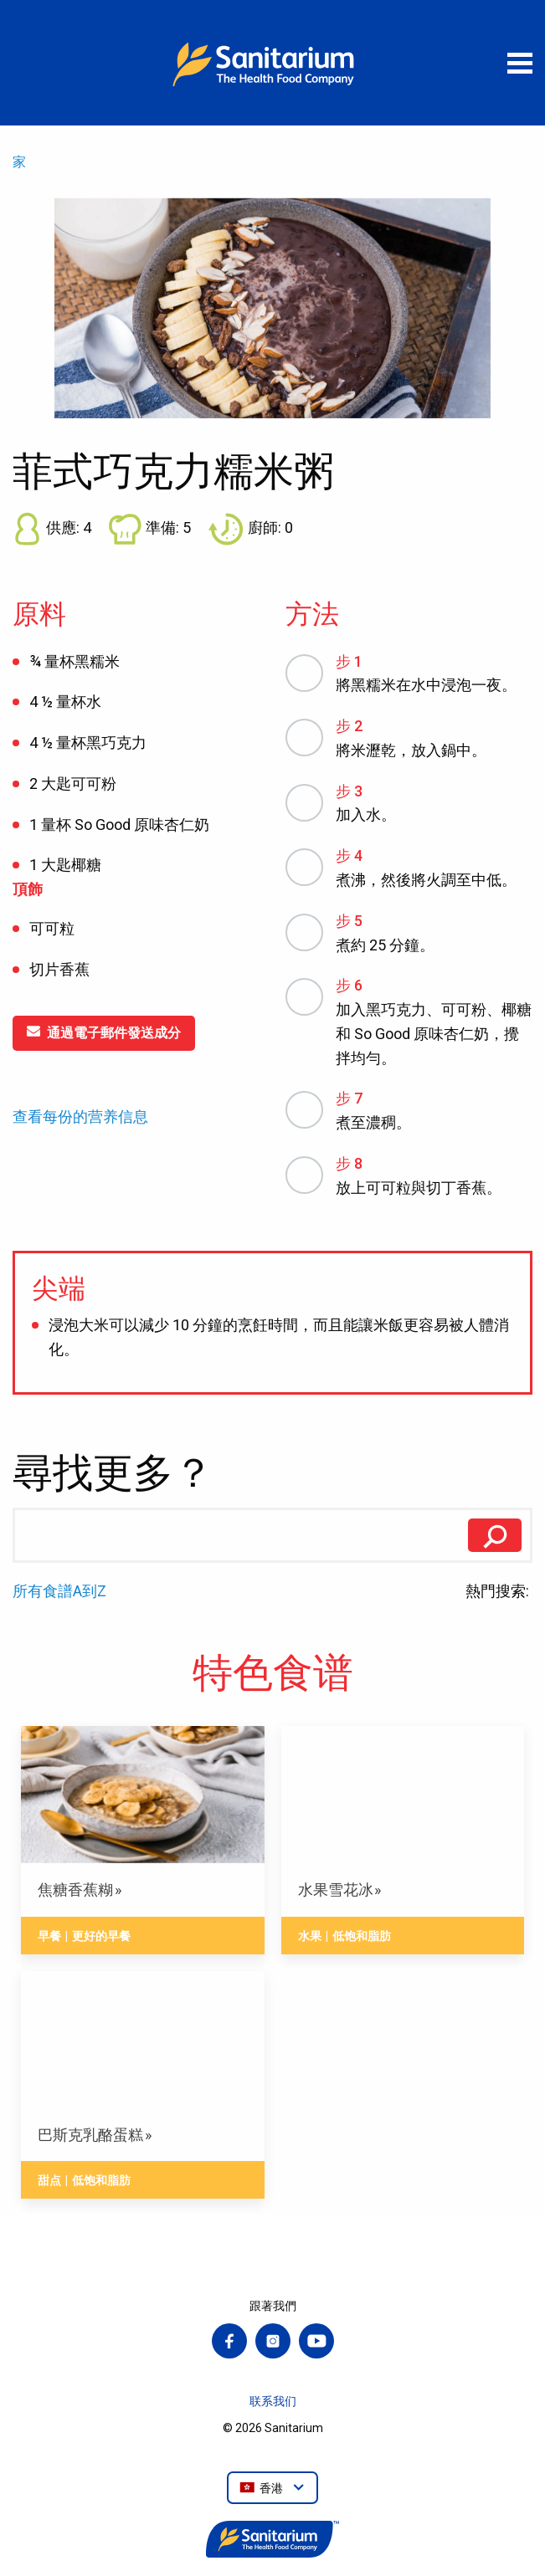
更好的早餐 (101, 1936)
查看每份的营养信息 (80, 1116)
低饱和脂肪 (361, 1936)
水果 (309, 1936)
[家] (272, 62)
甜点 (49, 2180)
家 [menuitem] (19, 162)
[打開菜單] (519, 62)
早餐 (49, 1936)
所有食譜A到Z (59, 1591)
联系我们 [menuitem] (272, 2401)
